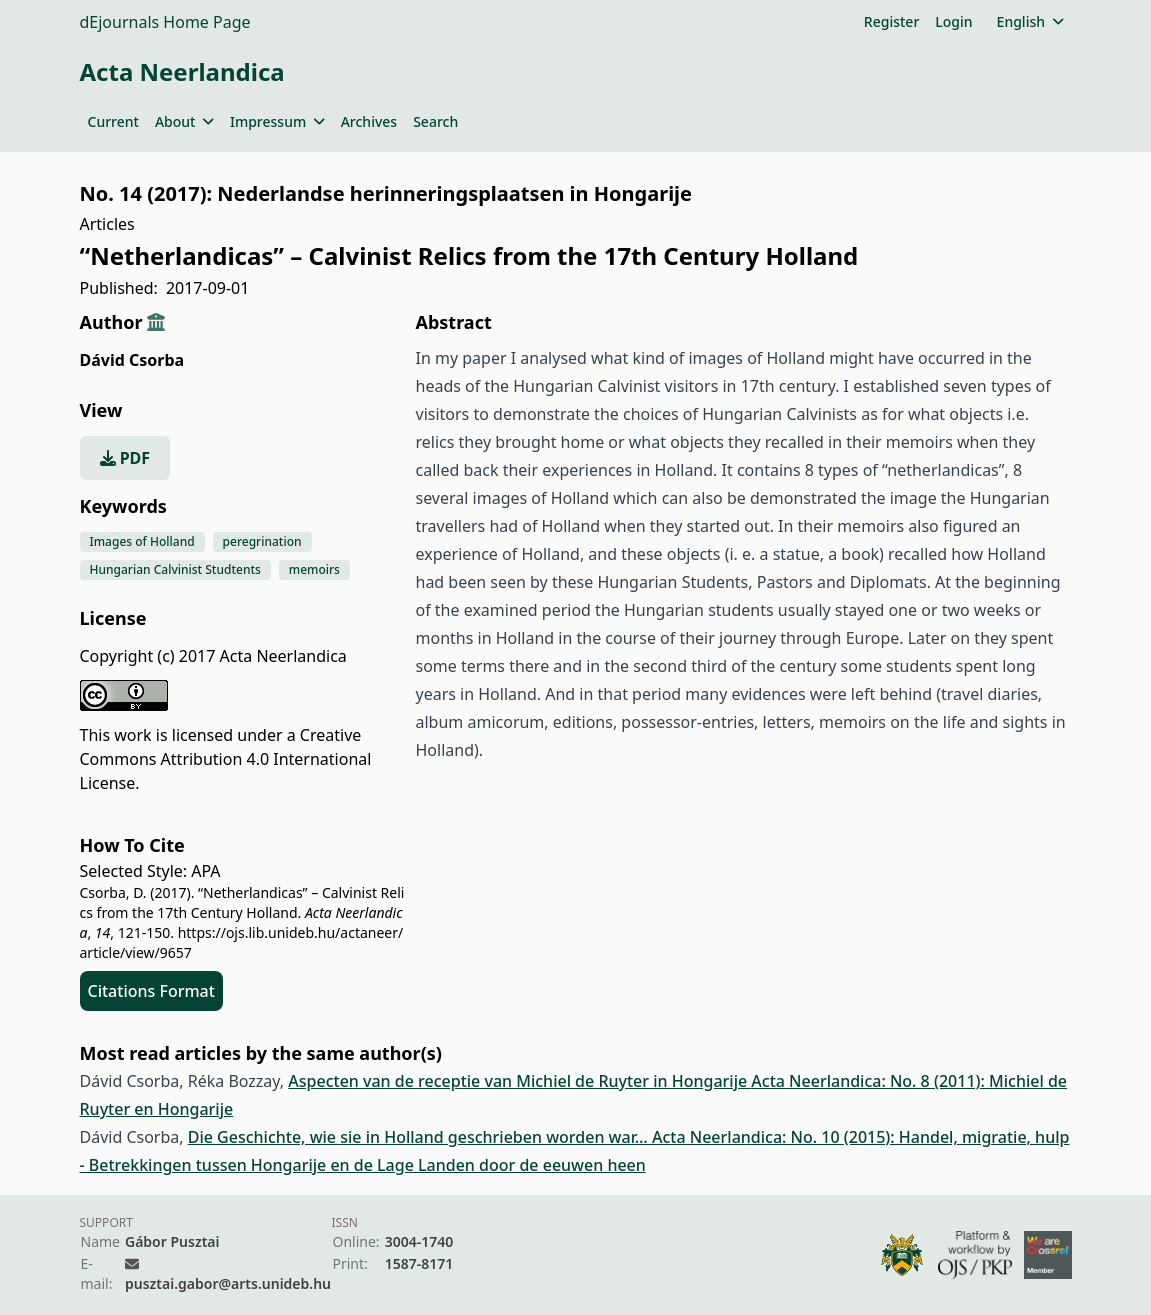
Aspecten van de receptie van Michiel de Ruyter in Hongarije (519, 1081)
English (1030, 21)
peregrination (262, 541)
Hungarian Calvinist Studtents (175, 569)
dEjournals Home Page (165, 22)
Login (953, 21)
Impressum (277, 121)
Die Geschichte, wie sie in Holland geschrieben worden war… (420, 1137)
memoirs (314, 569)
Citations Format (151, 991)
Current (113, 121)
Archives (369, 121)
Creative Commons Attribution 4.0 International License (226, 759)
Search (435, 121)
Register (891, 21)
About (184, 121)
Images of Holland (142, 541)
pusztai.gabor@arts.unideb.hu (228, 1283)
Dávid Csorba (132, 360)
